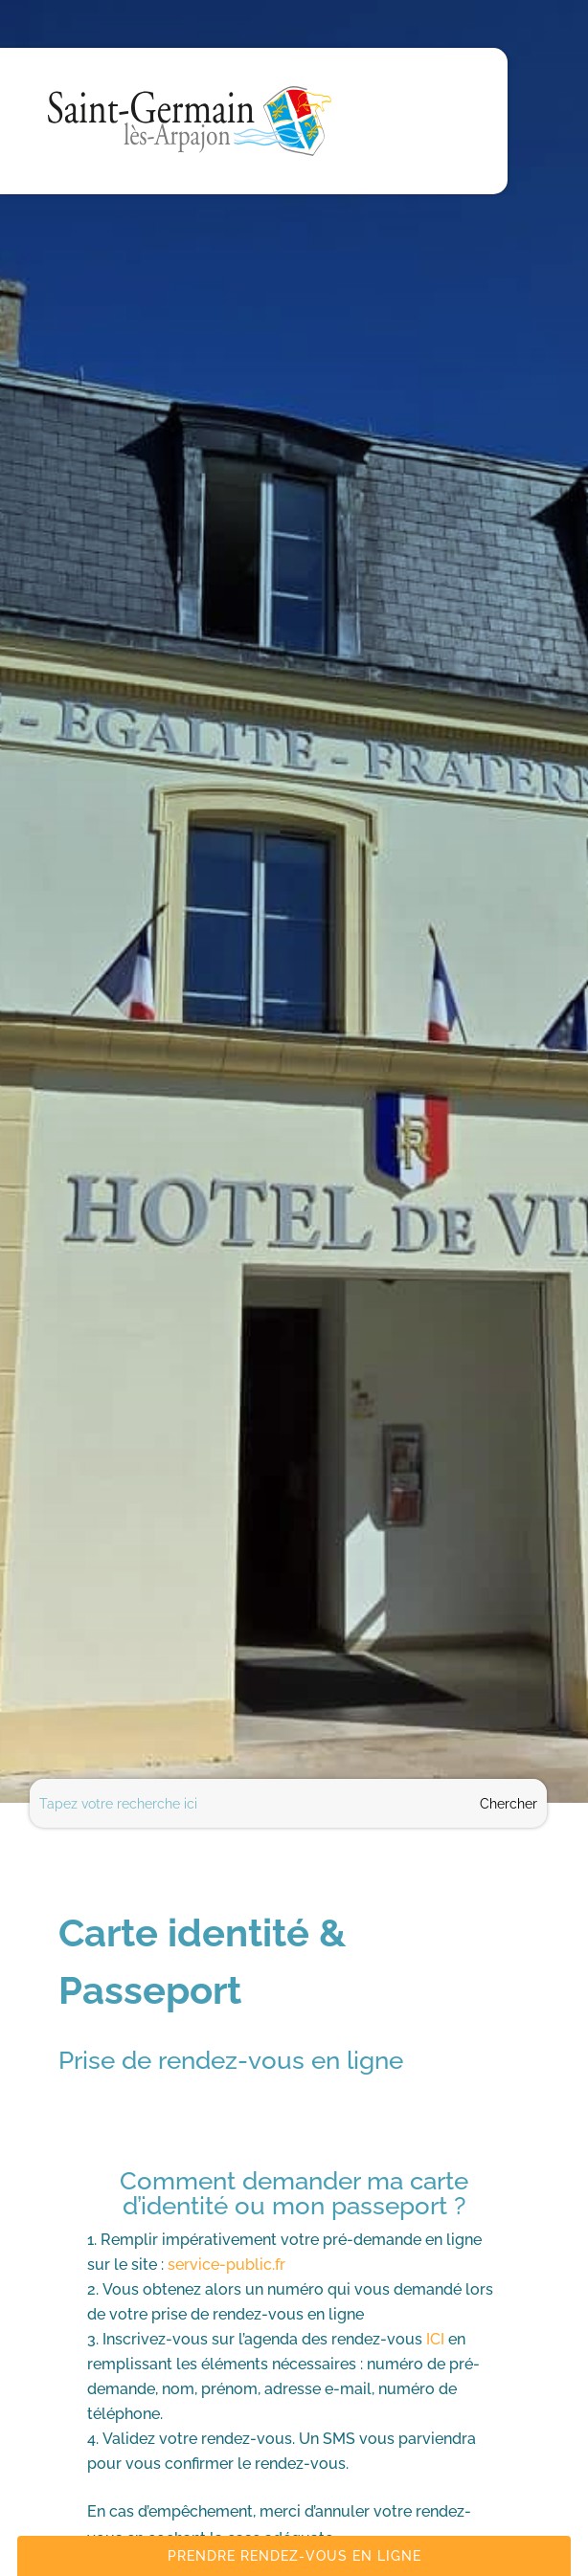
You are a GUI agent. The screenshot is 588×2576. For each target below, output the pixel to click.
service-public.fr (226, 2264)
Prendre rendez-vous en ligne (294, 2556)
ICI (435, 2339)
